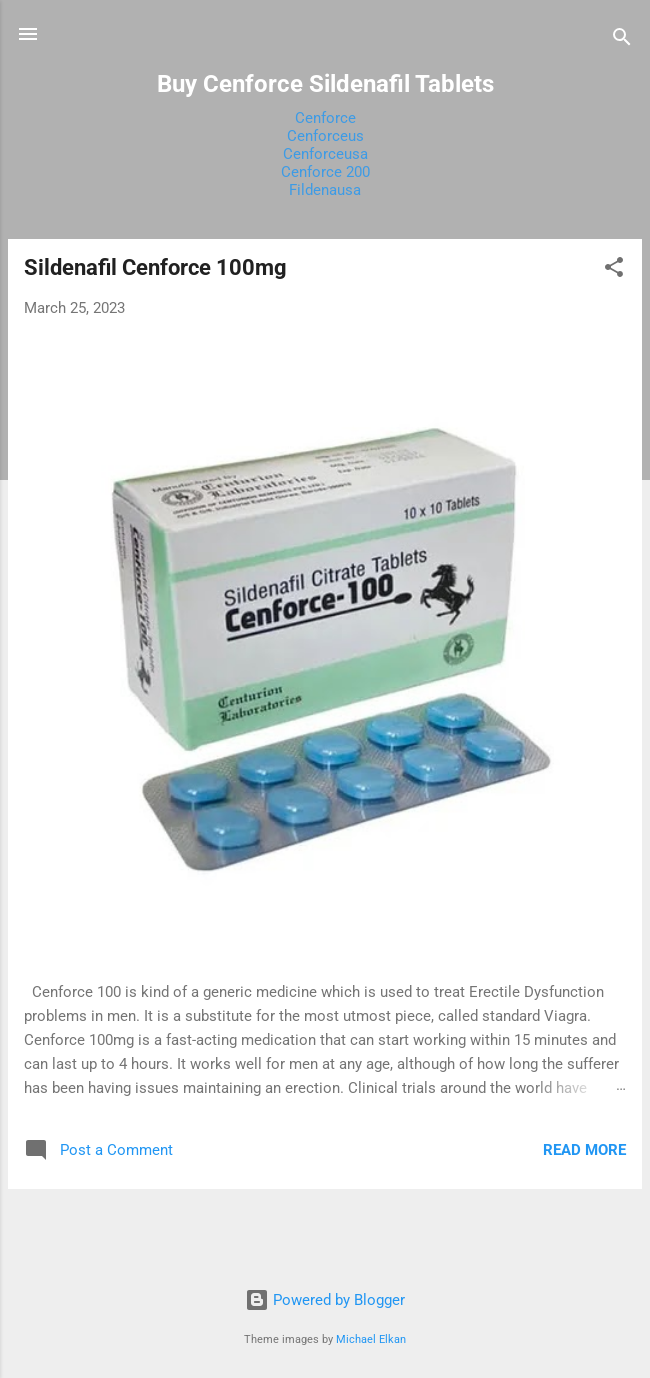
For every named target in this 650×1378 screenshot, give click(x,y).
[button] (614, 270)
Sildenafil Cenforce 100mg (155, 267)
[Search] (622, 40)
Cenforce (325, 118)
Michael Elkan (371, 1339)
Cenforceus (325, 136)
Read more (584, 1150)
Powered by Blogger (325, 1300)
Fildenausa (325, 190)
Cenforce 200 (325, 172)
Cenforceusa (325, 154)
